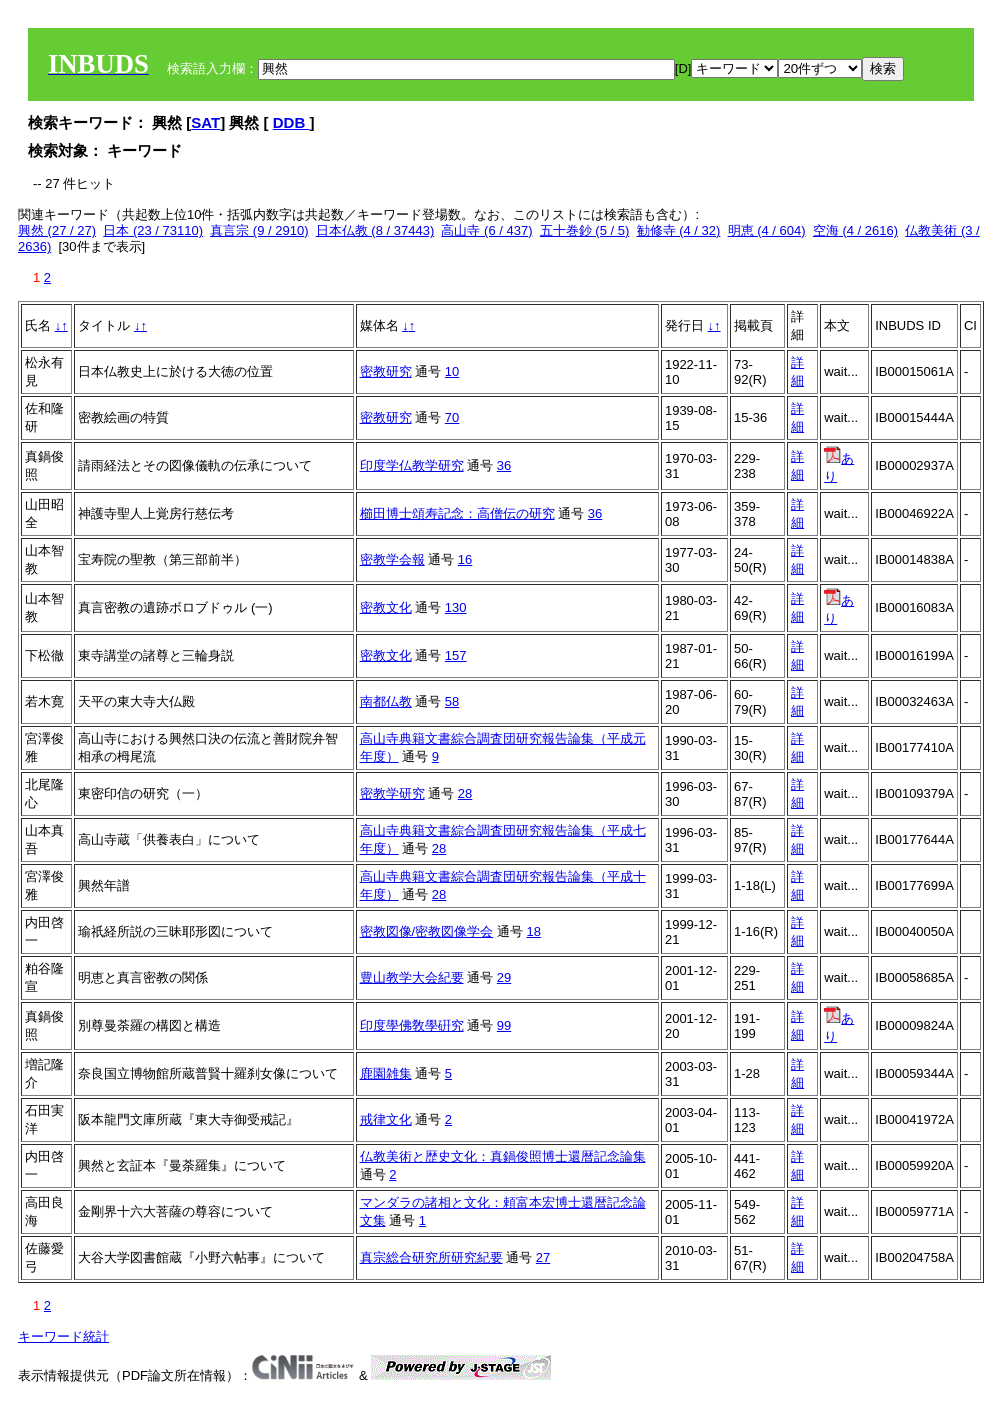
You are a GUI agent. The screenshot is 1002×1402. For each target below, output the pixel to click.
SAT (205, 122)
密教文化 (386, 607)
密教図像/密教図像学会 (427, 931)
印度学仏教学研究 (412, 465)
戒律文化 (386, 1119)
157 (456, 655)
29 (504, 977)
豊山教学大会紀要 (412, 977)
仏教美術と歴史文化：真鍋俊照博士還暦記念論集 (503, 1156)
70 (452, 417)
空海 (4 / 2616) (855, 230)
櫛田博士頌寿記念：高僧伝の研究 (457, 513)
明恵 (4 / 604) (767, 230)
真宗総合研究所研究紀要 (431, 1257)
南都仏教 (386, 701)
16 (465, 559)
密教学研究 (392, 793)
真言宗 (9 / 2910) (259, 230)
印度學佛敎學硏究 (412, 1025)
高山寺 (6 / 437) (486, 230)
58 (452, 701)
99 (504, 1025)
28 (465, 793)
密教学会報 (392, 559)
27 (543, 1257)
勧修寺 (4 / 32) (679, 230)
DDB (291, 122)
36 (504, 465)
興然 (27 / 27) (57, 230)
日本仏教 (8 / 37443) (375, 230)
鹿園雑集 (386, 1073)
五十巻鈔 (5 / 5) (585, 230)
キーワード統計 (63, 1336)
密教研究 (386, 371)
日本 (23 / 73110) (153, 230)
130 (456, 607)
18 (533, 931)
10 (452, 371)
